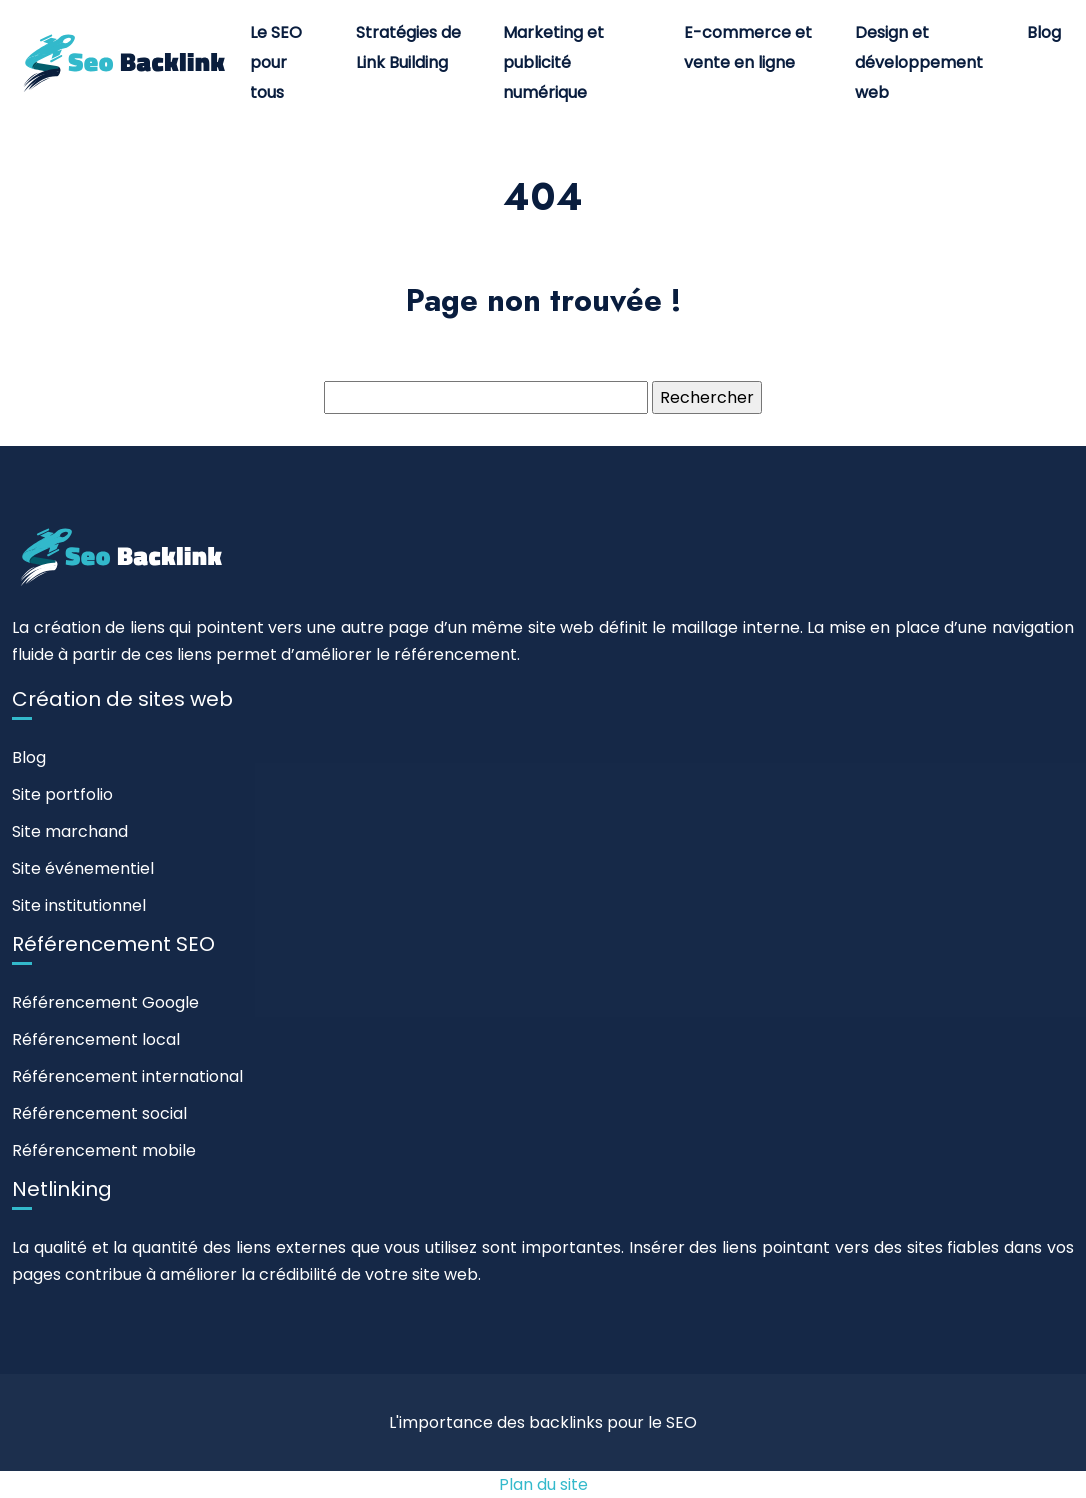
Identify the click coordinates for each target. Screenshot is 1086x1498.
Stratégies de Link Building (408, 47)
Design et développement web (919, 62)
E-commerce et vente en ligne (748, 47)
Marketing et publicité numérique (553, 62)
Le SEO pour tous (276, 62)
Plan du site (543, 1484)
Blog (1044, 32)
